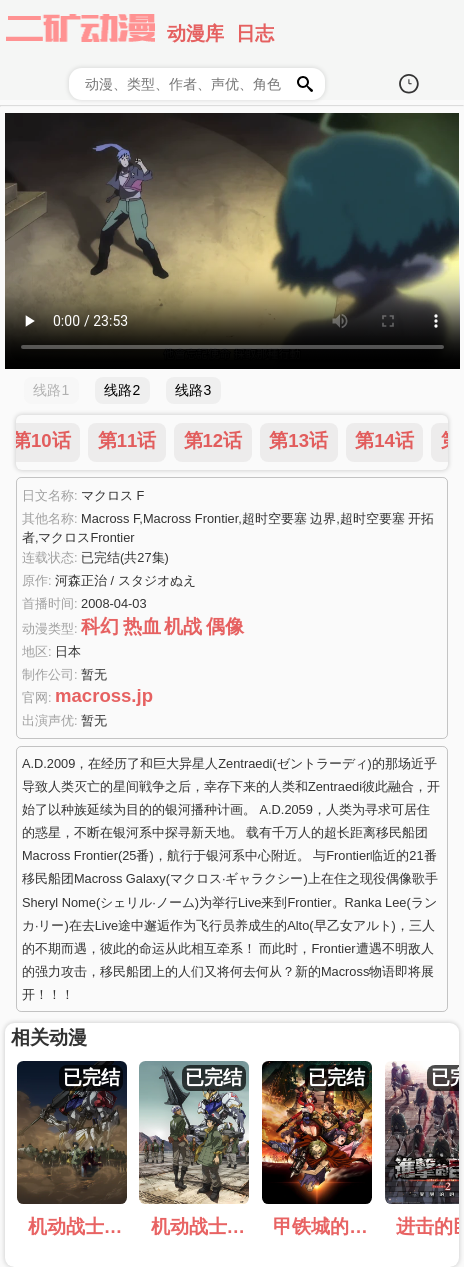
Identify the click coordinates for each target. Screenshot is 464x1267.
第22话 (323, 441)
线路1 (51, 390)
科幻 (100, 626)
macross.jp (104, 695)
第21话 (237, 441)
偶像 (225, 626)
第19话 (65, 441)
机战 (183, 626)
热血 (142, 626)
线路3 (193, 390)
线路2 (122, 390)
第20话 (151, 441)
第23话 (409, 441)
